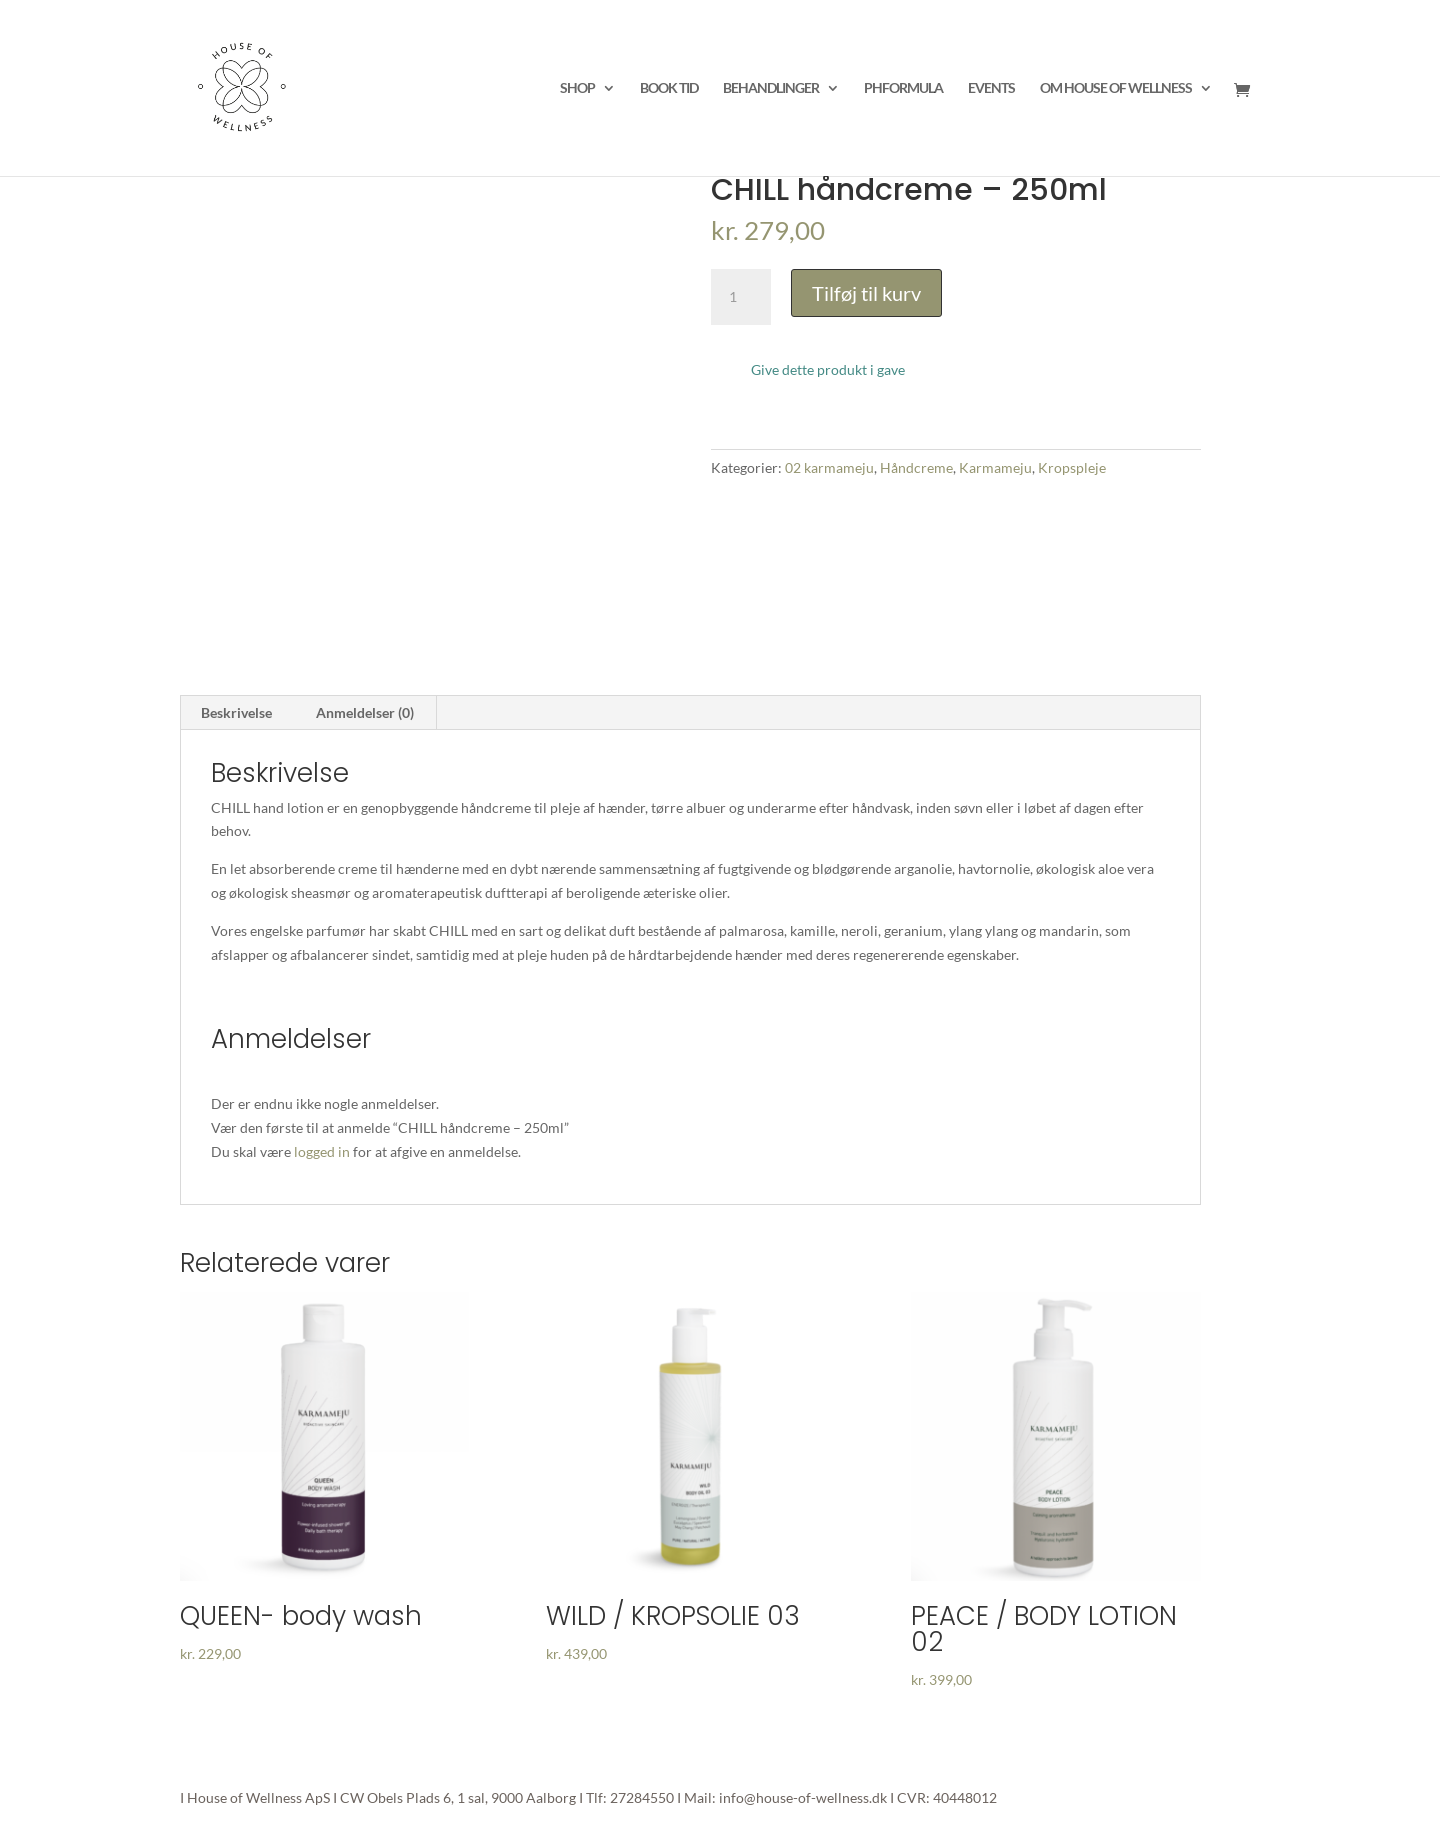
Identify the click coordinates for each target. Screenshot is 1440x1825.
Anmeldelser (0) (365, 712)
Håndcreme (916, 467)
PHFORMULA (903, 88)
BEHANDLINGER (771, 88)
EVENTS (991, 88)
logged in (322, 1151)
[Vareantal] (741, 297)
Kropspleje (1072, 467)
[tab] (237, 713)
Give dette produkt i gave (828, 369)
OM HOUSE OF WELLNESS (1116, 88)
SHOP (577, 88)
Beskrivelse (236, 712)
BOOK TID (669, 88)
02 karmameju (829, 467)
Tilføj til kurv (866, 293)
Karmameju (995, 467)
